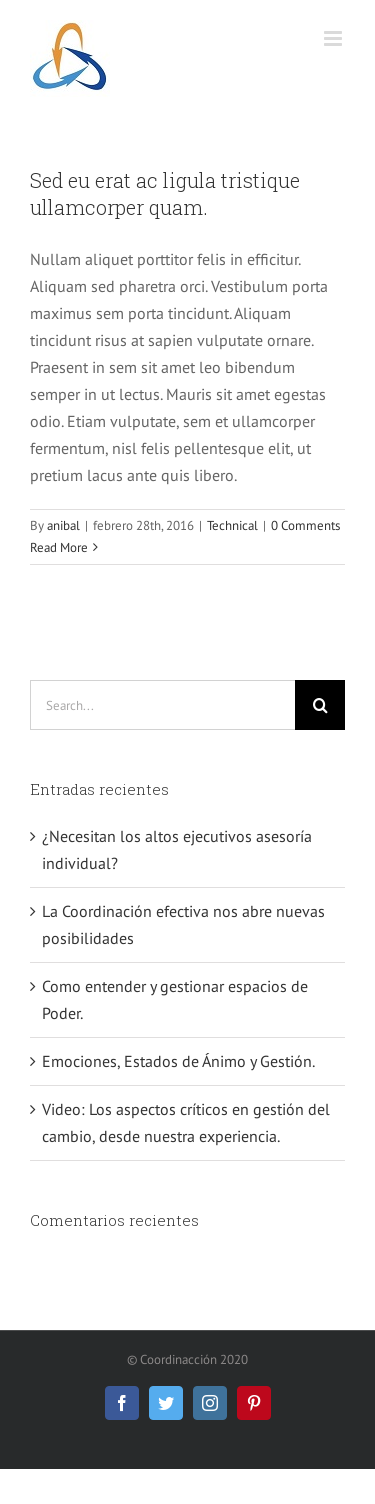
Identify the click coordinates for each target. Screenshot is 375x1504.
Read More (59, 547)
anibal (63, 525)
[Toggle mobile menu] (334, 38)
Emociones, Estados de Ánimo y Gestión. (178, 1061)
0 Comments (305, 525)
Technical (232, 525)
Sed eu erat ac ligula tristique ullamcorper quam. (165, 193)
